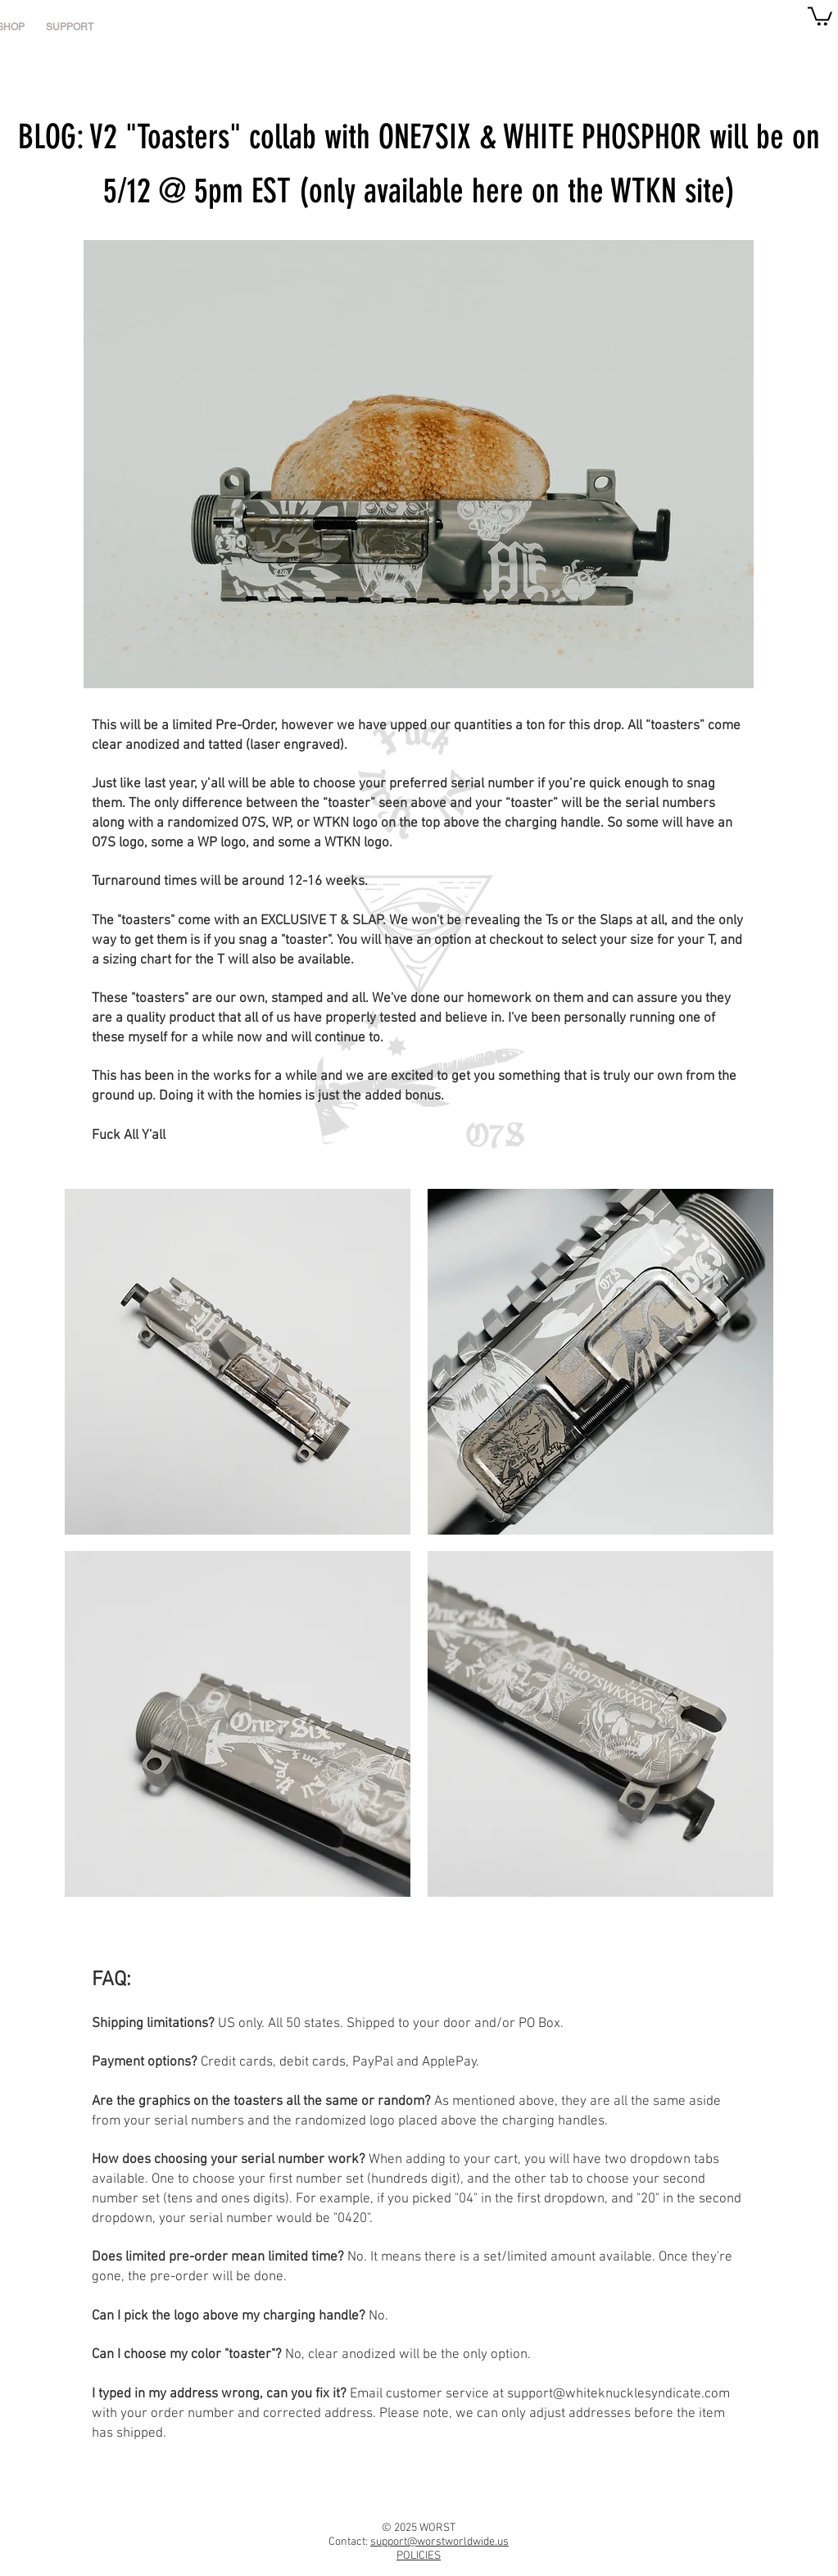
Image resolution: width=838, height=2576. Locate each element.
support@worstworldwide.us (439, 2542)
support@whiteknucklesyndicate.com (618, 2394)
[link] (820, 15)
